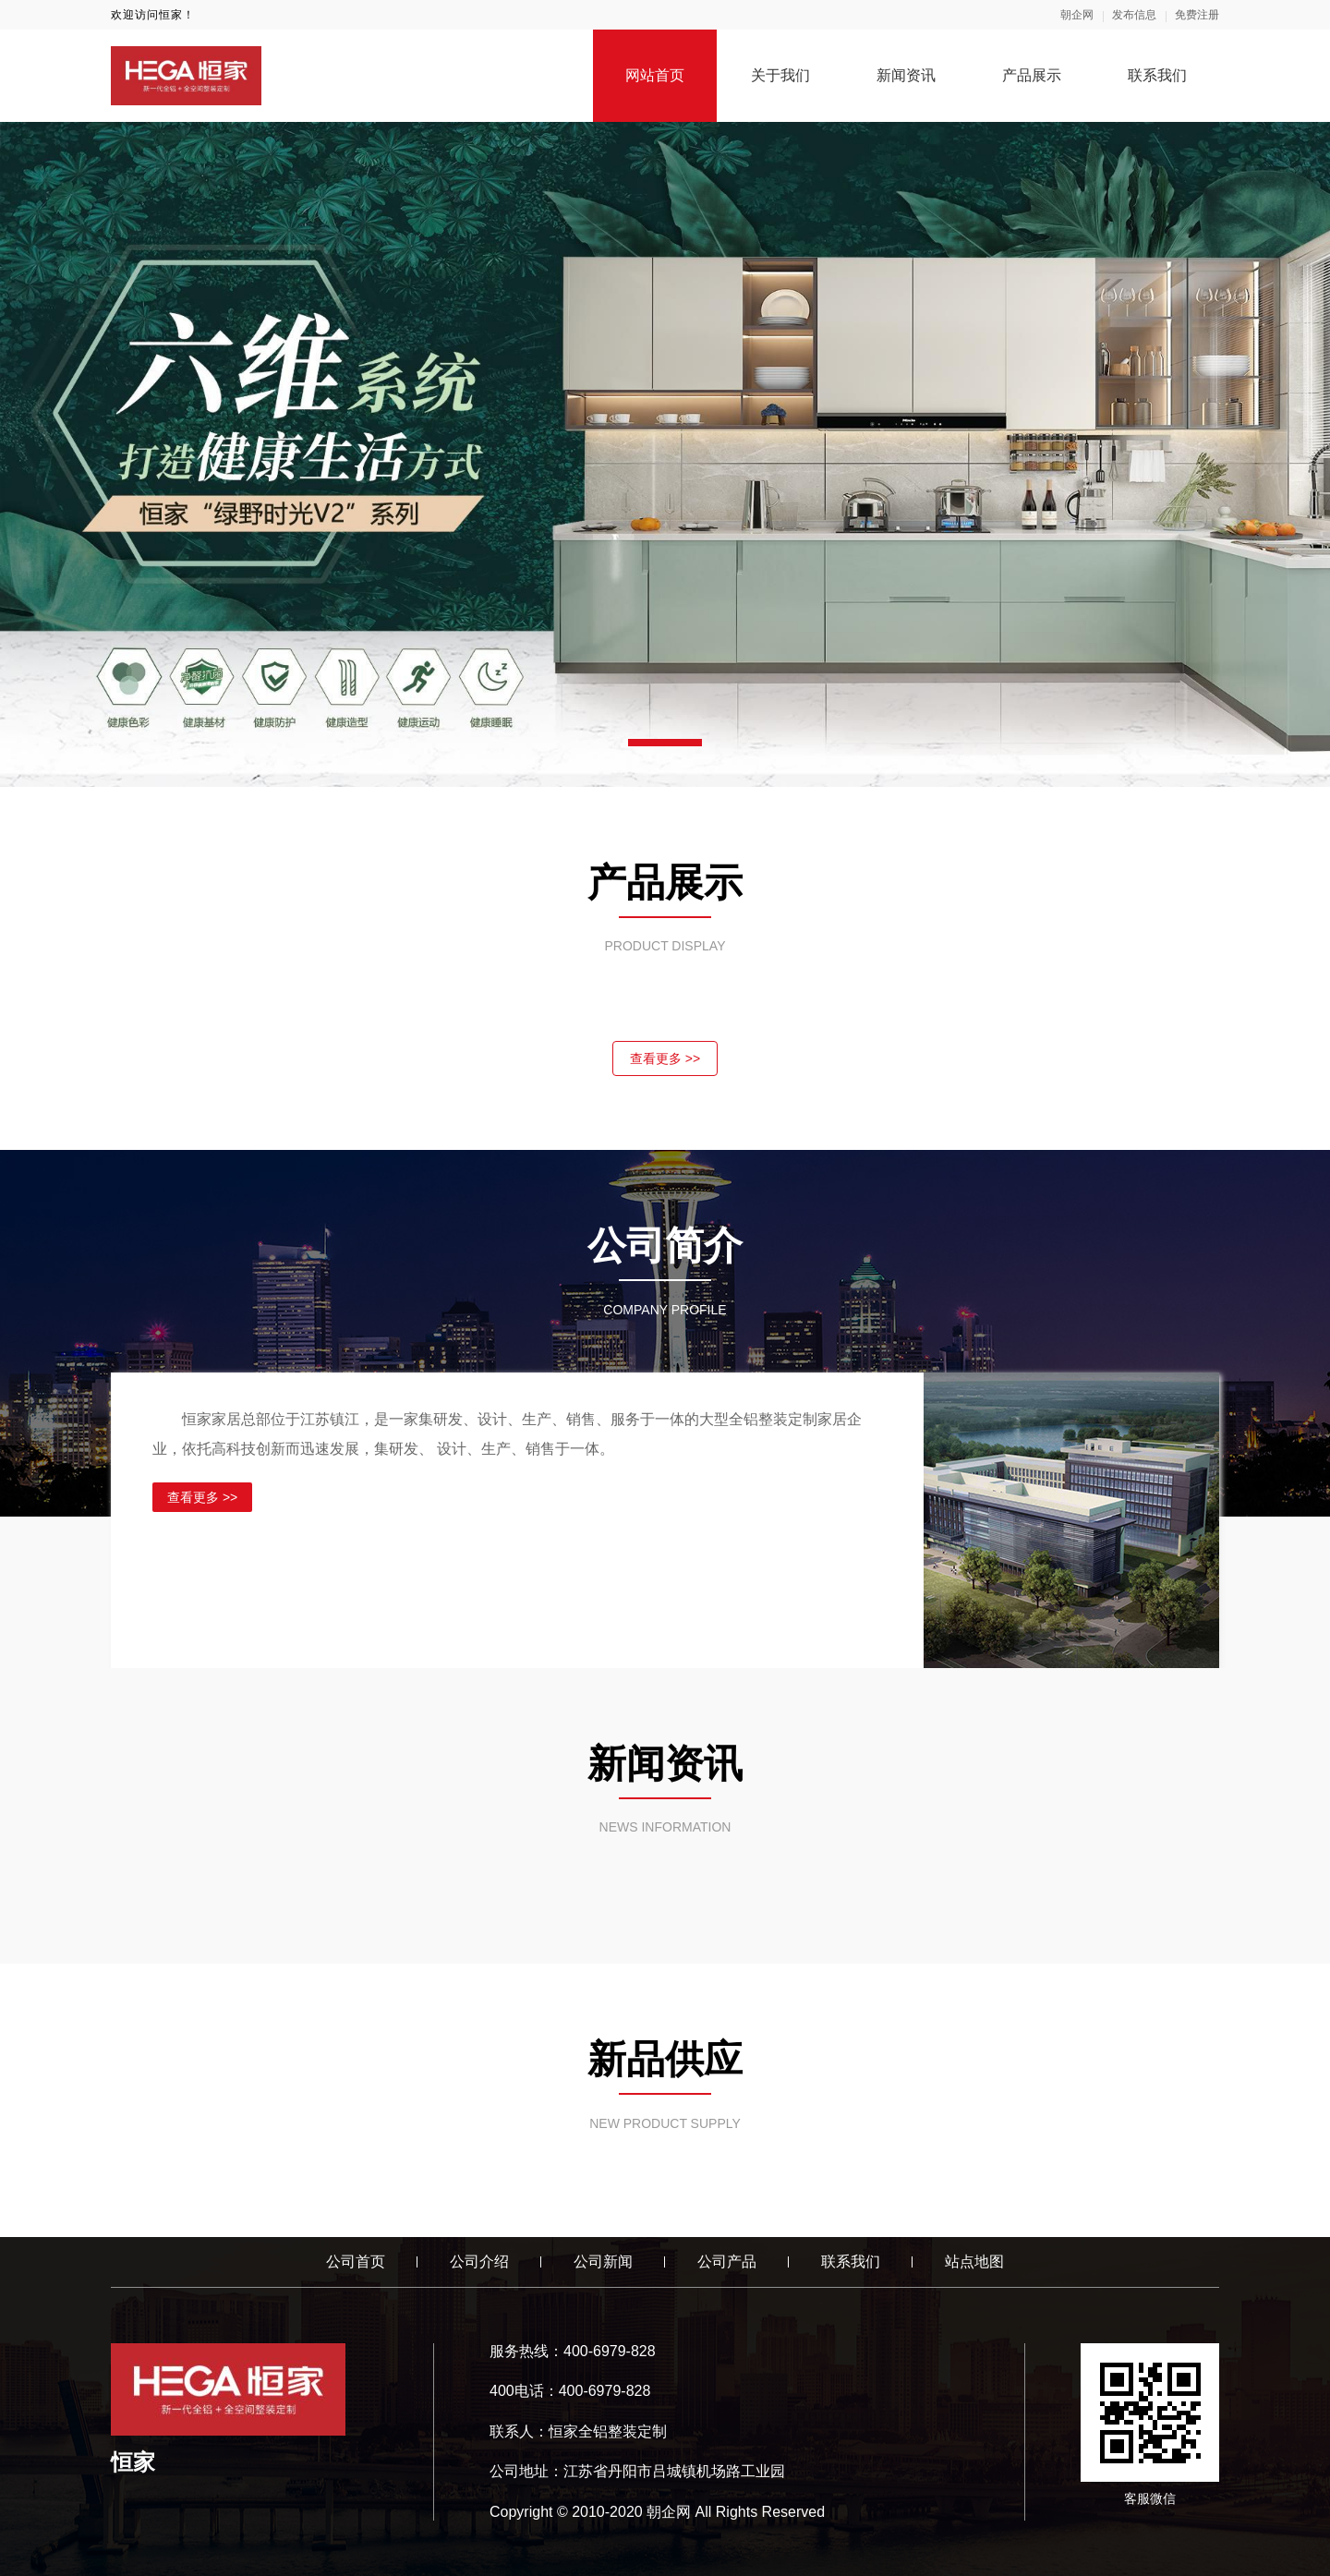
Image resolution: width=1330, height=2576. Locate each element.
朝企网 (1077, 14)
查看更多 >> (665, 1058)
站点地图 (974, 2261)
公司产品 (726, 2261)
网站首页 (654, 75)
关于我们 (780, 75)
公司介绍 (479, 2261)
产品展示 (1031, 75)
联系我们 (1157, 75)
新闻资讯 (906, 75)
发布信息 (1134, 14)
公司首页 (355, 2261)
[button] (665, 742)
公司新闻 (603, 2261)
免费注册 (1197, 14)
